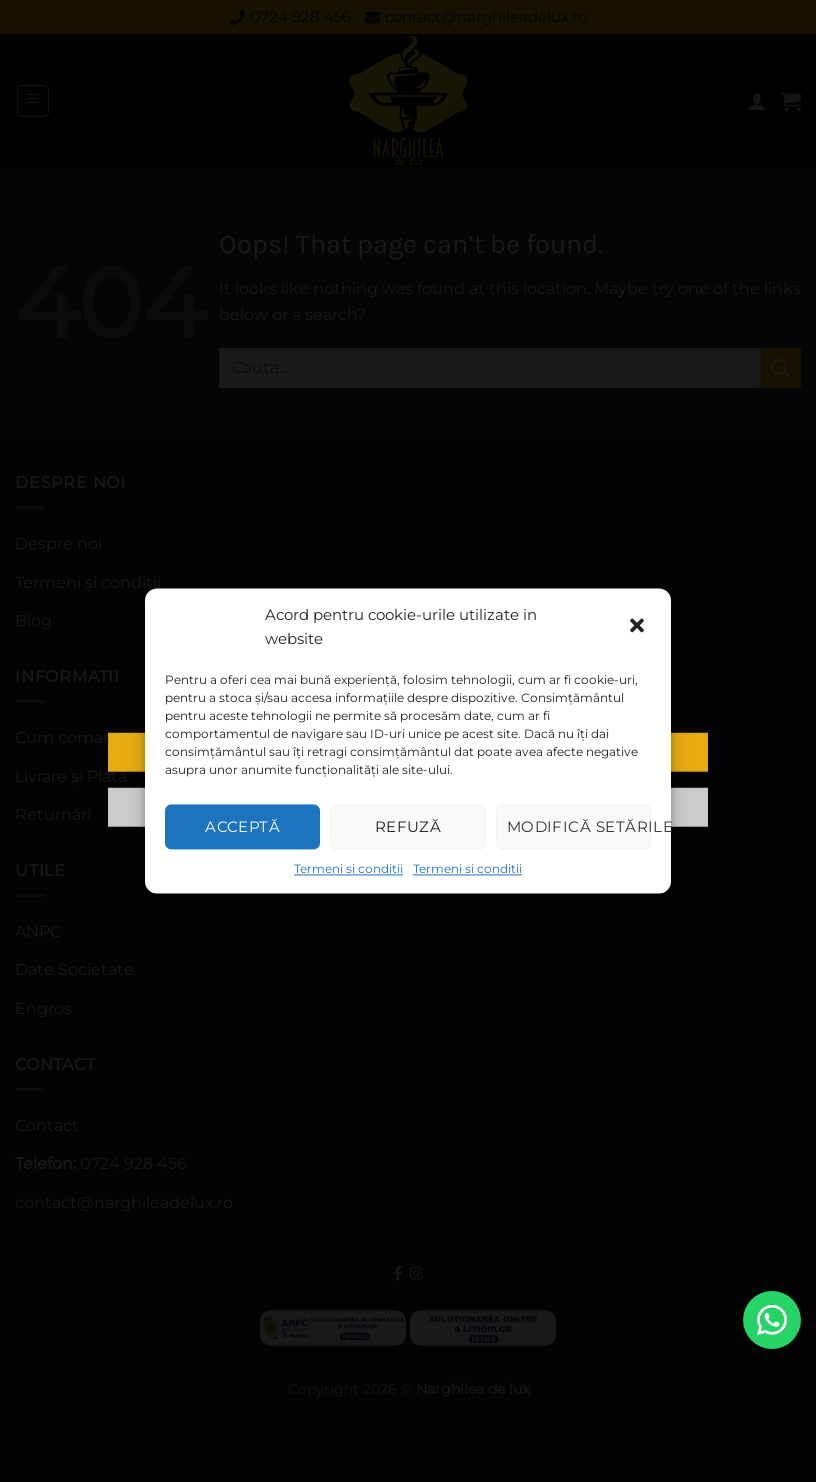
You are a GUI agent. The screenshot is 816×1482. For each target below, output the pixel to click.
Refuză (408, 826)
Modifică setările (579, 826)
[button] (639, 627)
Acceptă (242, 826)
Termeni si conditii (348, 868)
